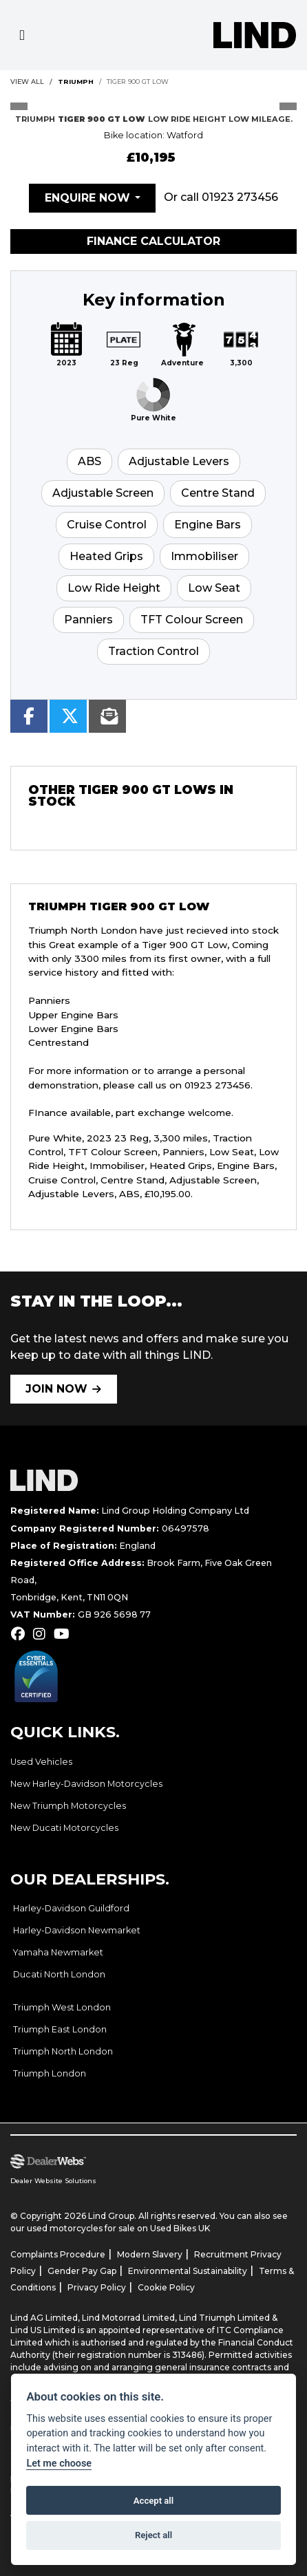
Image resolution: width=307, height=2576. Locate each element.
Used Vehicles (41, 1762)
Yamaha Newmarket (58, 1952)
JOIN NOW (56, 1388)
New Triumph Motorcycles (68, 1806)
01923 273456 (240, 197)
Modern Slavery (149, 2254)
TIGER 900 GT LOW (138, 81)
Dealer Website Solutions (53, 2181)
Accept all (153, 2501)
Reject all (153, 2535)
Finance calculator (153, 241)
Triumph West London (62, 2007)
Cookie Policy (166, 2287)
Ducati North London (59, 1974)
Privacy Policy (96, 2287)
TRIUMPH (76, 81)
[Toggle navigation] (22, 35)
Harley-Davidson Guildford (71, 1908)
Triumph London (49, 2073)
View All (27, 81)
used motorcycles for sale (81, 2228)
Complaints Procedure (57, 2254)
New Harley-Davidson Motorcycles (86, 1784)
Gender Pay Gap (81, 2271)
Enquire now (87, 197)
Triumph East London (60, 2029)
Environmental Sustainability (187, 2271)
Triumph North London (63, 2051)
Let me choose (59, 2463)
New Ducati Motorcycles (64, 1828)
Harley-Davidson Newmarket (76, 1930)
